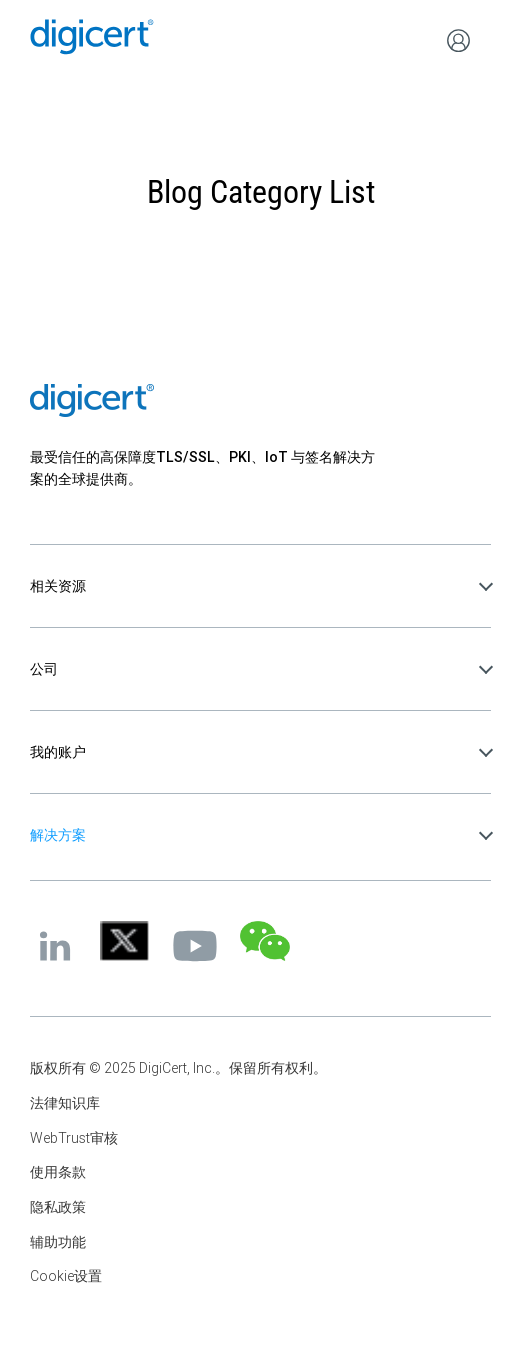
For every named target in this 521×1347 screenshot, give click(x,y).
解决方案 (58, 835)
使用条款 (58, 1172)
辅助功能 (58, 1242)
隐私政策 (58, 1207)
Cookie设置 (66, 1276)
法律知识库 (65, 1103)
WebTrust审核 (74, 1138)
